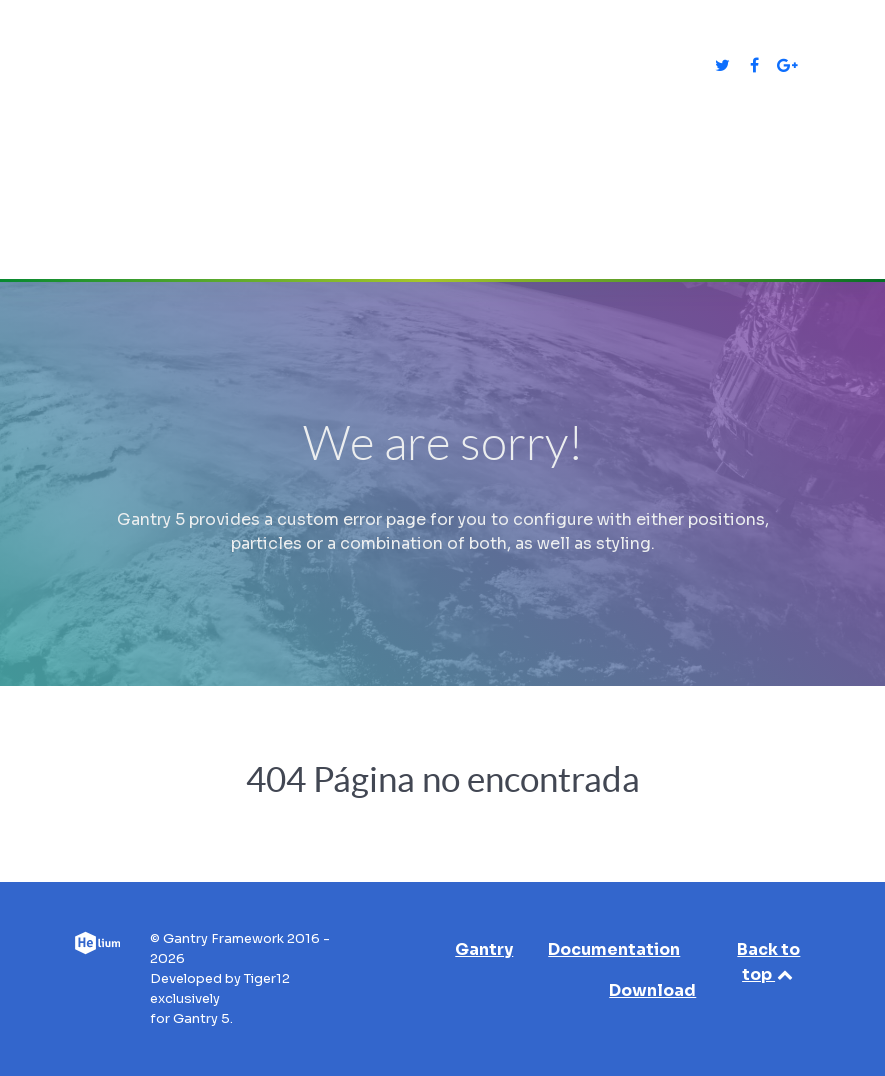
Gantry (484, 949)
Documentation (614, 949)
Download (652, 990)
